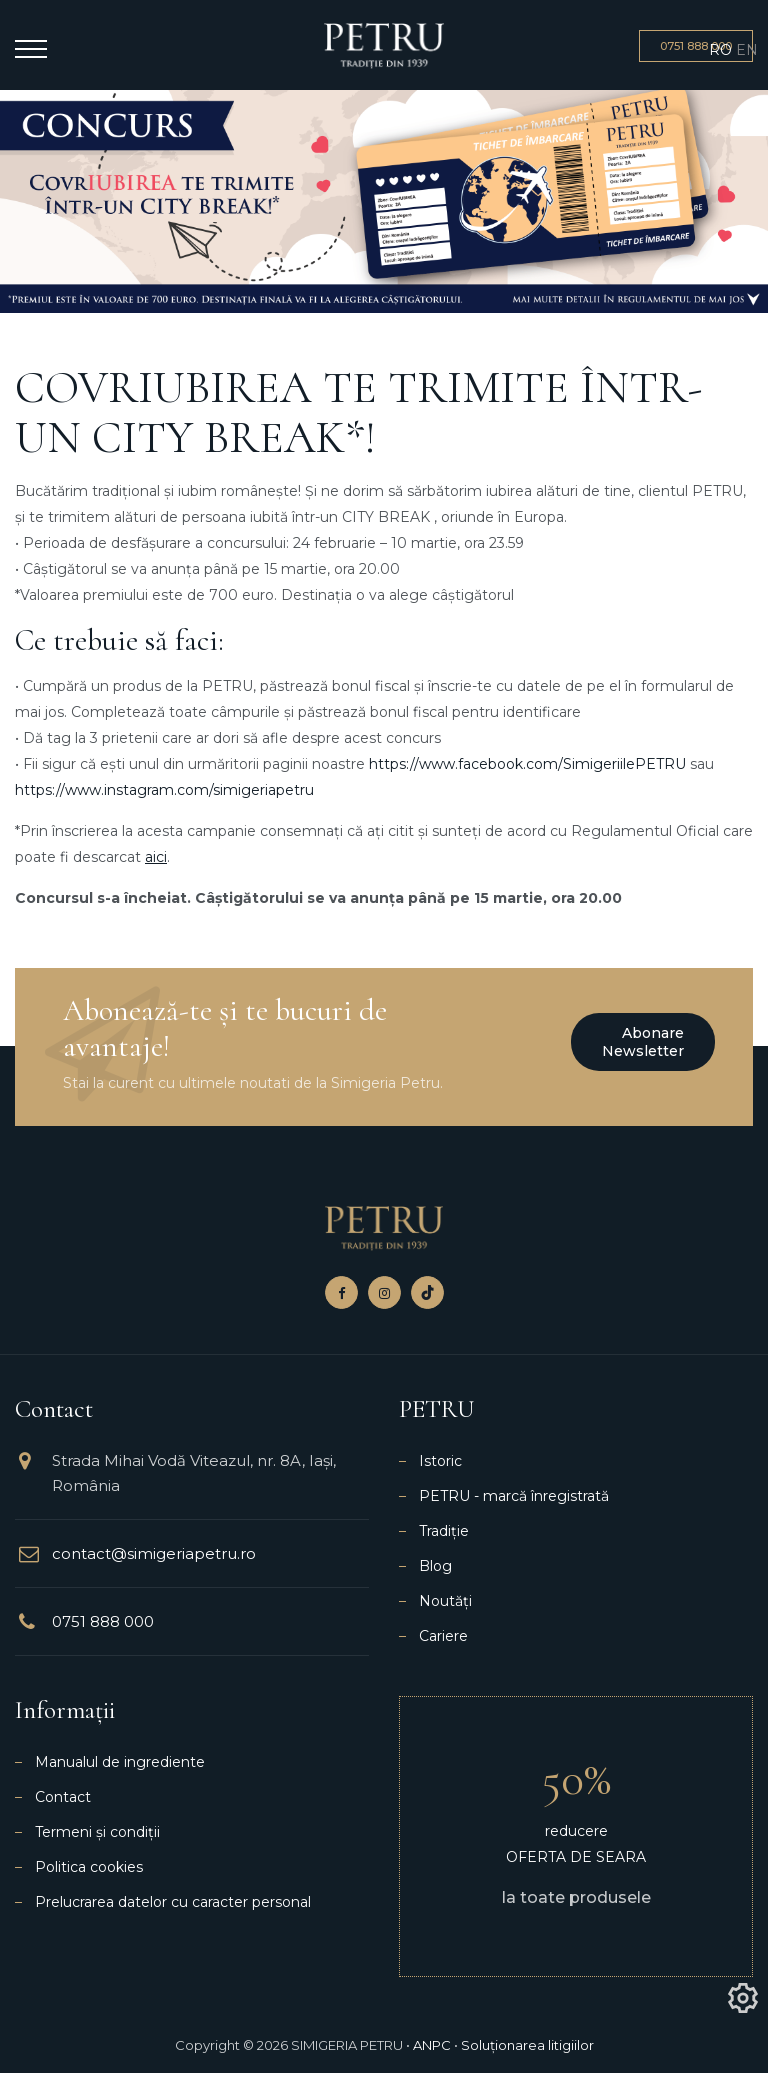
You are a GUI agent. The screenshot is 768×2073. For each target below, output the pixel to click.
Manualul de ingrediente (120, 1762)
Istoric (440, 1461)
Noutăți (445, 1601)
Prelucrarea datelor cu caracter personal (173, 1902)
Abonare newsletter (643, 1042)
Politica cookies (89, 1867)
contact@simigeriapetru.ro (154, 1553)
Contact (63, 1797)
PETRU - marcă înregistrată (514, 1496)
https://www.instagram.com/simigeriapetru (164, 790)
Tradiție (444, 1531)
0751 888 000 (103, 1621)
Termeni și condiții (97, 1832)
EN (747, 50)
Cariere (443, 1636)
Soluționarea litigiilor (527, 2045)
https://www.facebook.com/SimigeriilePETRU (527, 764)
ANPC (432, 2045)
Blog (435, 1566)
